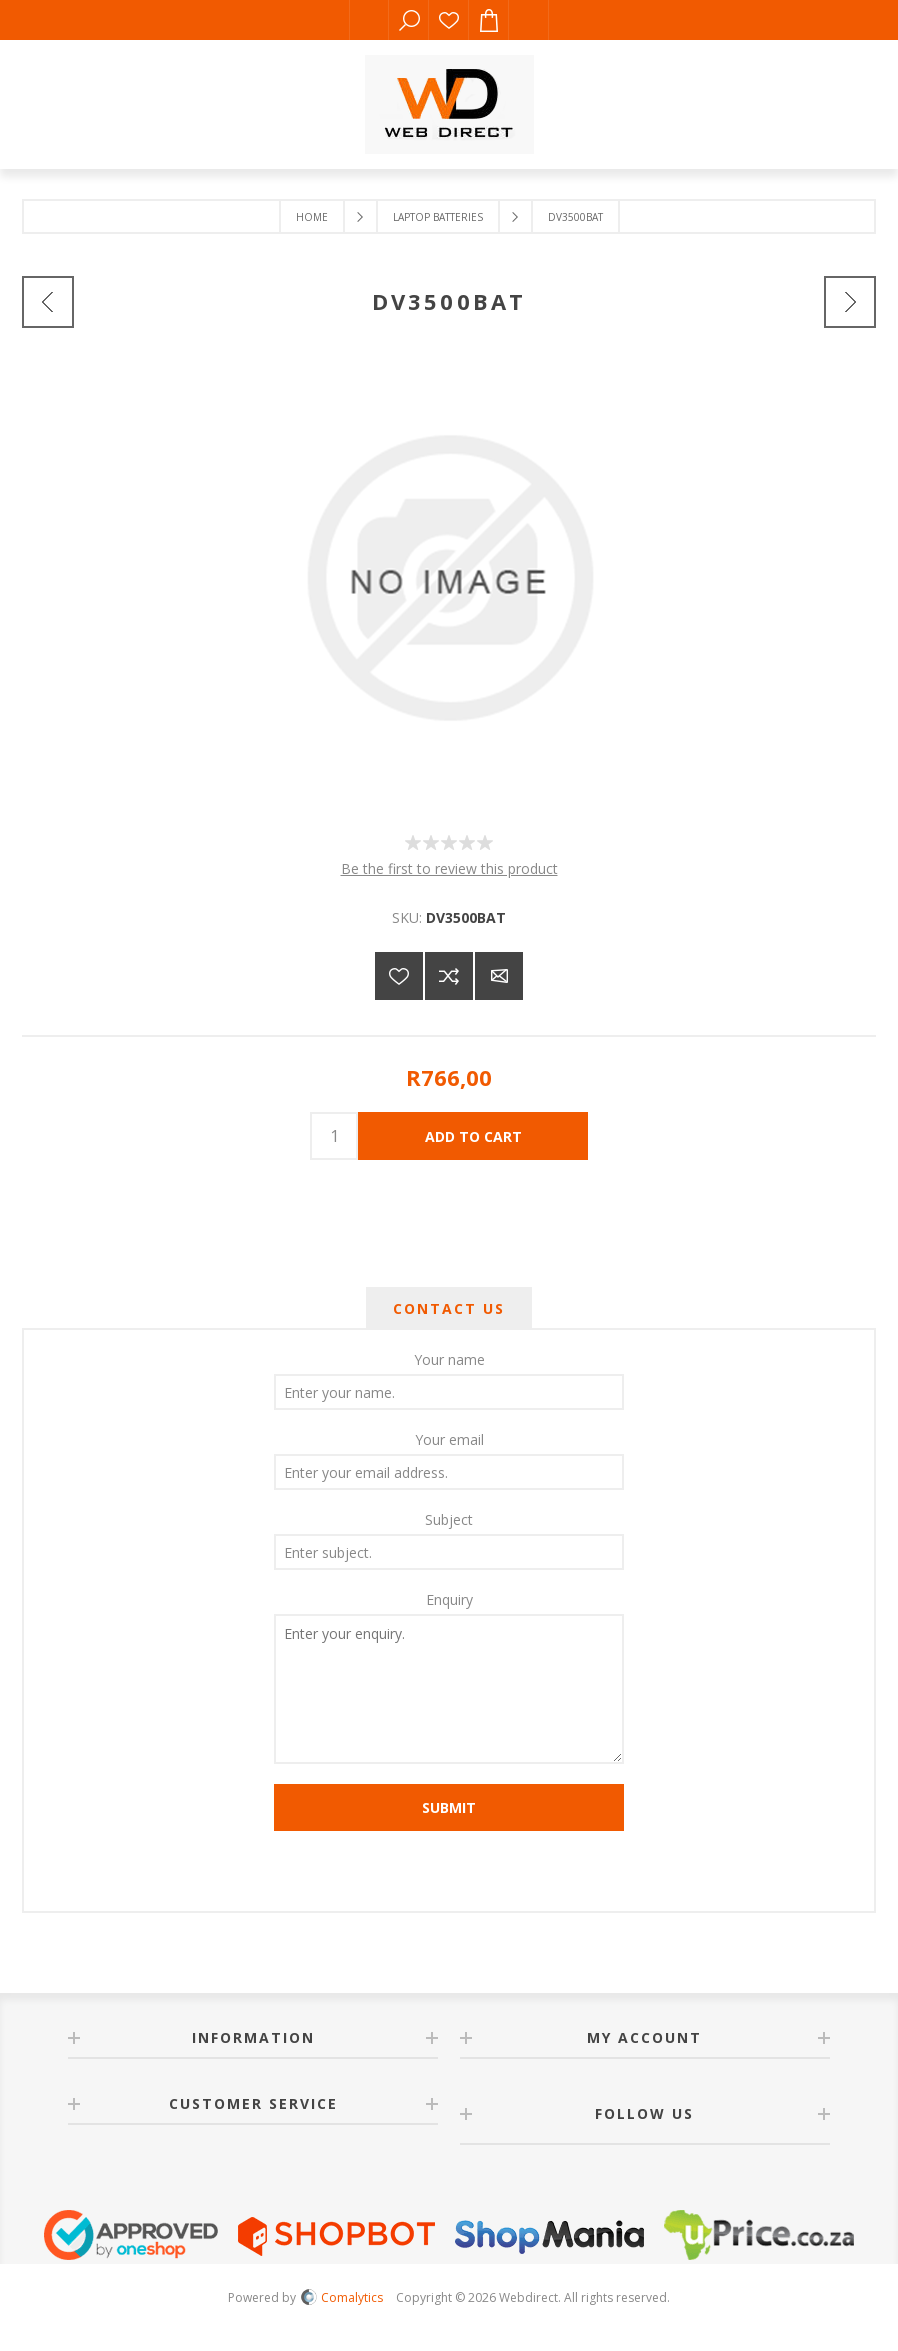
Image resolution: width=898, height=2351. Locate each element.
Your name (449, 1359)
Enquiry (449, 1599)
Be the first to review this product (449, 868)
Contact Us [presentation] (449, 1308)
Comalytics (342, 2297)
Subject (449, 1519)
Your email (449, 1439)
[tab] (449, 1308)
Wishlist (449, 20)
